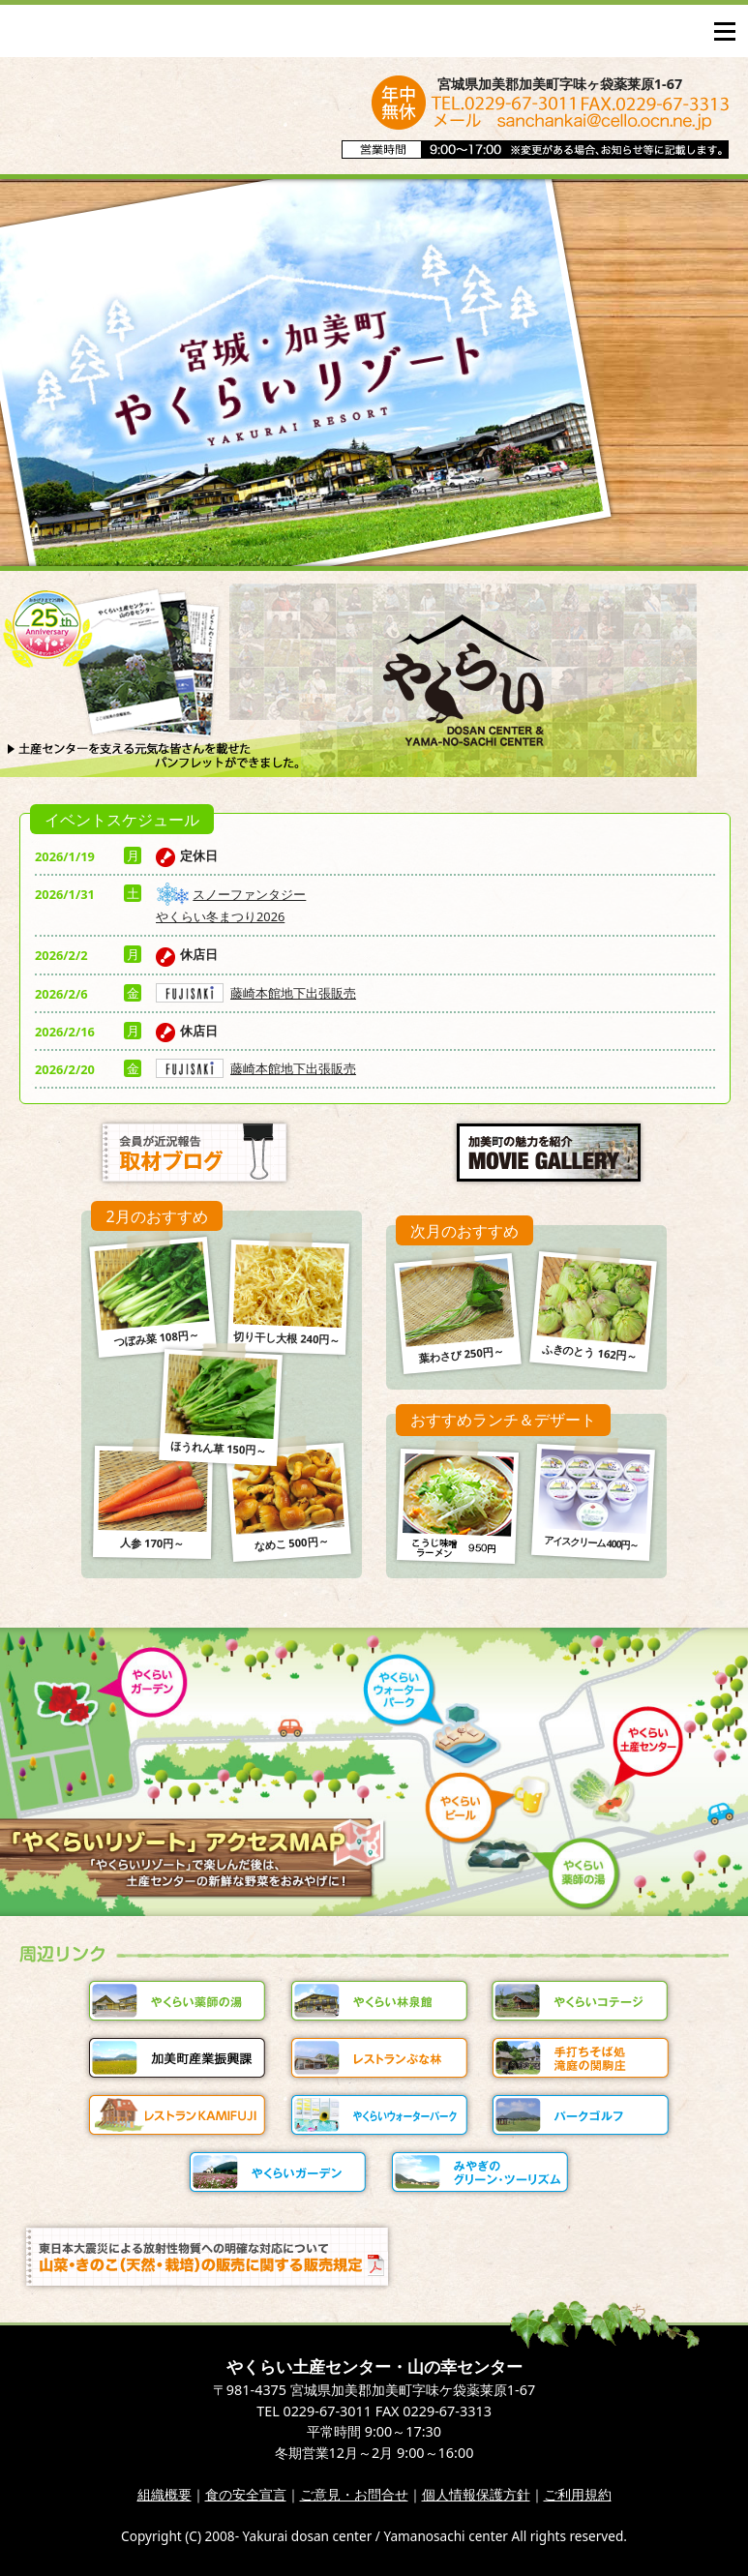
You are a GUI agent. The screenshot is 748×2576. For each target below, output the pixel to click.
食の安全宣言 (245, 2494)
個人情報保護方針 (476, 2494)
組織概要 (164, 2494)
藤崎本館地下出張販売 (256, 993)
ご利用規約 (578, 2494)
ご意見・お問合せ (354, 2494)
